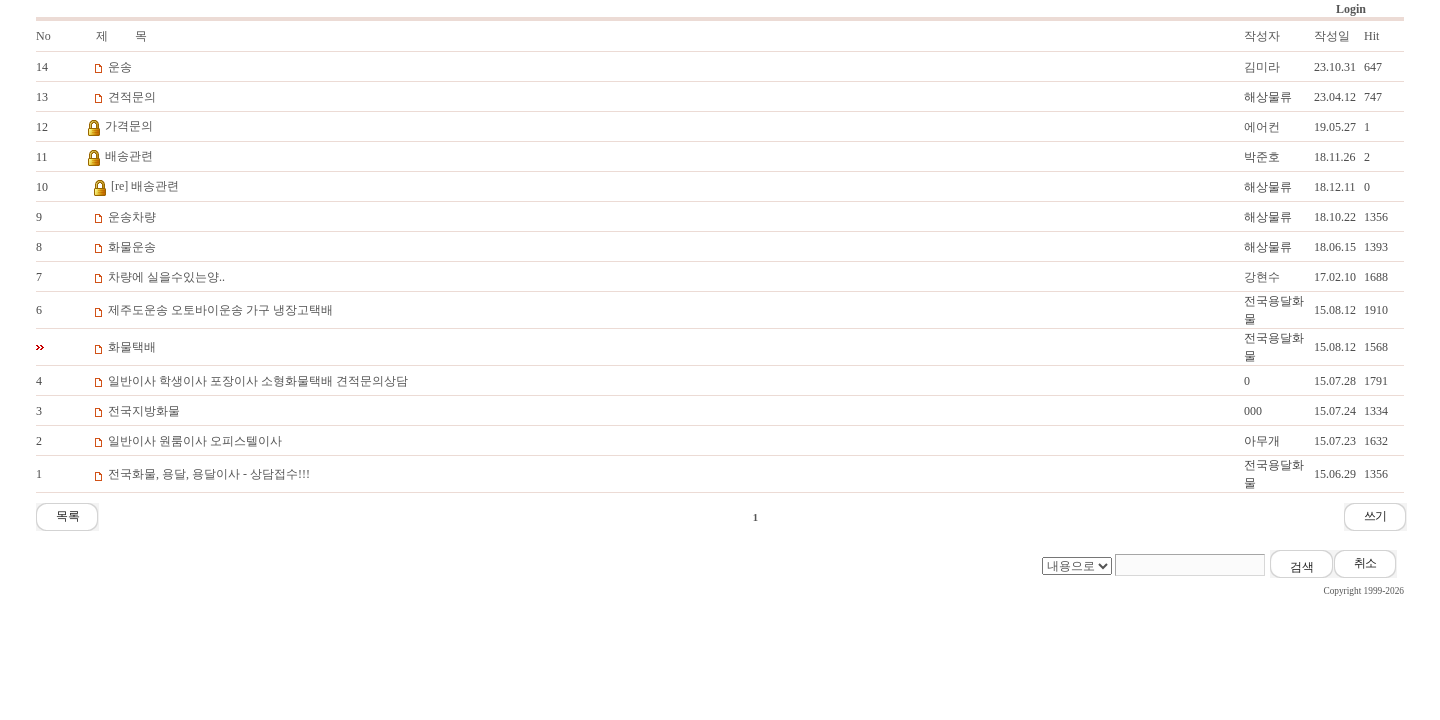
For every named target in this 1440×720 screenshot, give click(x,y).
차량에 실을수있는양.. (166, 277)
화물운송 (132, 247)
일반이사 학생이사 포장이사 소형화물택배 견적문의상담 (258, 381)
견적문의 (132, 97)
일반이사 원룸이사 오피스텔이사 (195, 441)
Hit (1371, 36)
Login (1351, 9)
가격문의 (129, 126)
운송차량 (132, 217)
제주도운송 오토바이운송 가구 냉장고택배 (220, 310)
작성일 (1332, 36)
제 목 (121, 36)
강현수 (1262, 277)
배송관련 (129, 156)
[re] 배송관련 (145, 186)
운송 (120, 67)
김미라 (1262, 67)
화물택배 (132, 347)
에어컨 (1262, 127)
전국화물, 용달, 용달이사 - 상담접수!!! (209, 474)
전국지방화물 (144, 411)
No (43, 36)
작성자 (1262, 36)
